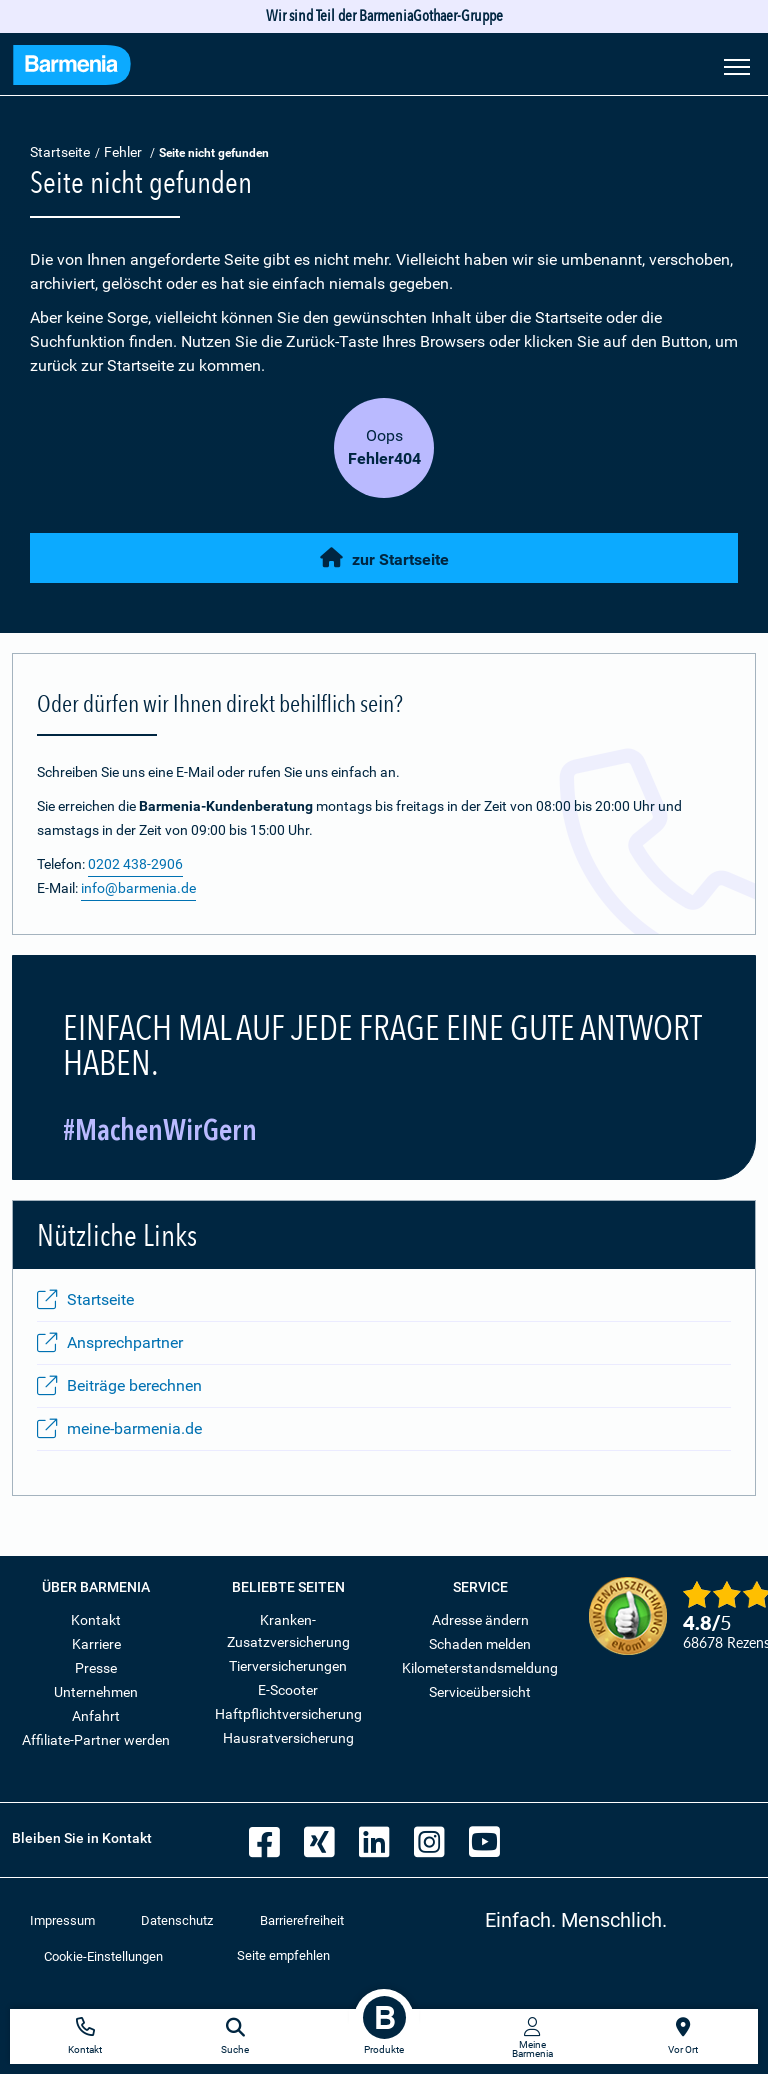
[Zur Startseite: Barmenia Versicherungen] (72, 67)
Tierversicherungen (288, 1666)
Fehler (123, 152)
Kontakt (96, 1620)
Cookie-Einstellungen (103, 1956)
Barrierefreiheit (302, 1920)
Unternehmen (96, 1692)
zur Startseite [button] (384, 558)
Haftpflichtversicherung (288, 1714)
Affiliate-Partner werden (96, 1740)
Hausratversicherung (288, 1738)
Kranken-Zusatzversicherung (288, 1631)
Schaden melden (480, 1644)
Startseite (60, 152)
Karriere (96, 1644)
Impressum (62, 1920)
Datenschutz (177, 1920)
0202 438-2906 (135, 864)
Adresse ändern (480, 1620)
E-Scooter (288, 1690)
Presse (96, 1668)
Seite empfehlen (283, 1955)
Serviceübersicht (480, 1692)
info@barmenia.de (138, 888)
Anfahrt (96, 1716)
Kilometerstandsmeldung (480, 1668)
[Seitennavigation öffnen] (737, 65)
